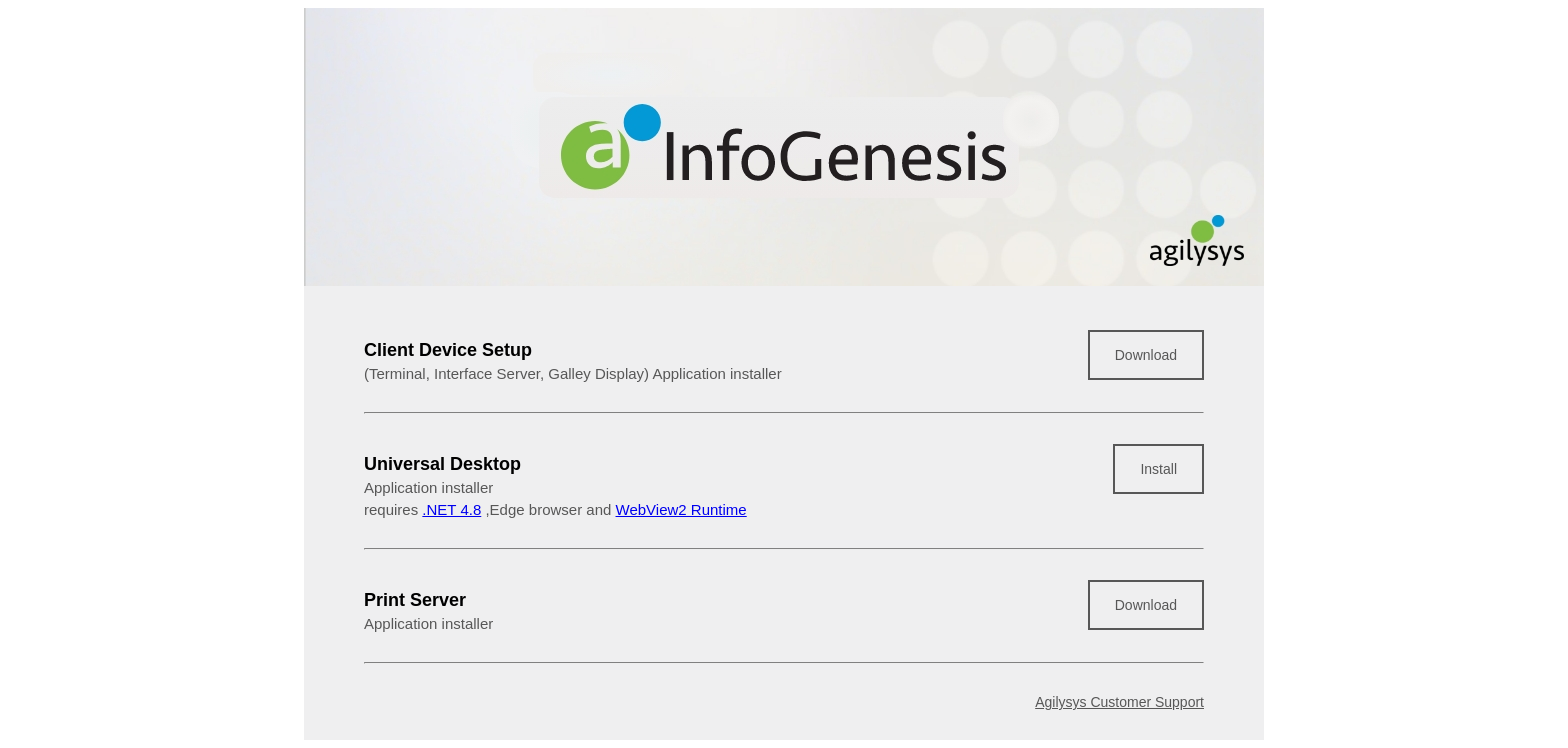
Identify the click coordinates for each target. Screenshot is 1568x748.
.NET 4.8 (451, 509)
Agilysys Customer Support (1119, 702)
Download (1146, 355)
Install (1158, 469)
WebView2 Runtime (681, 509)
